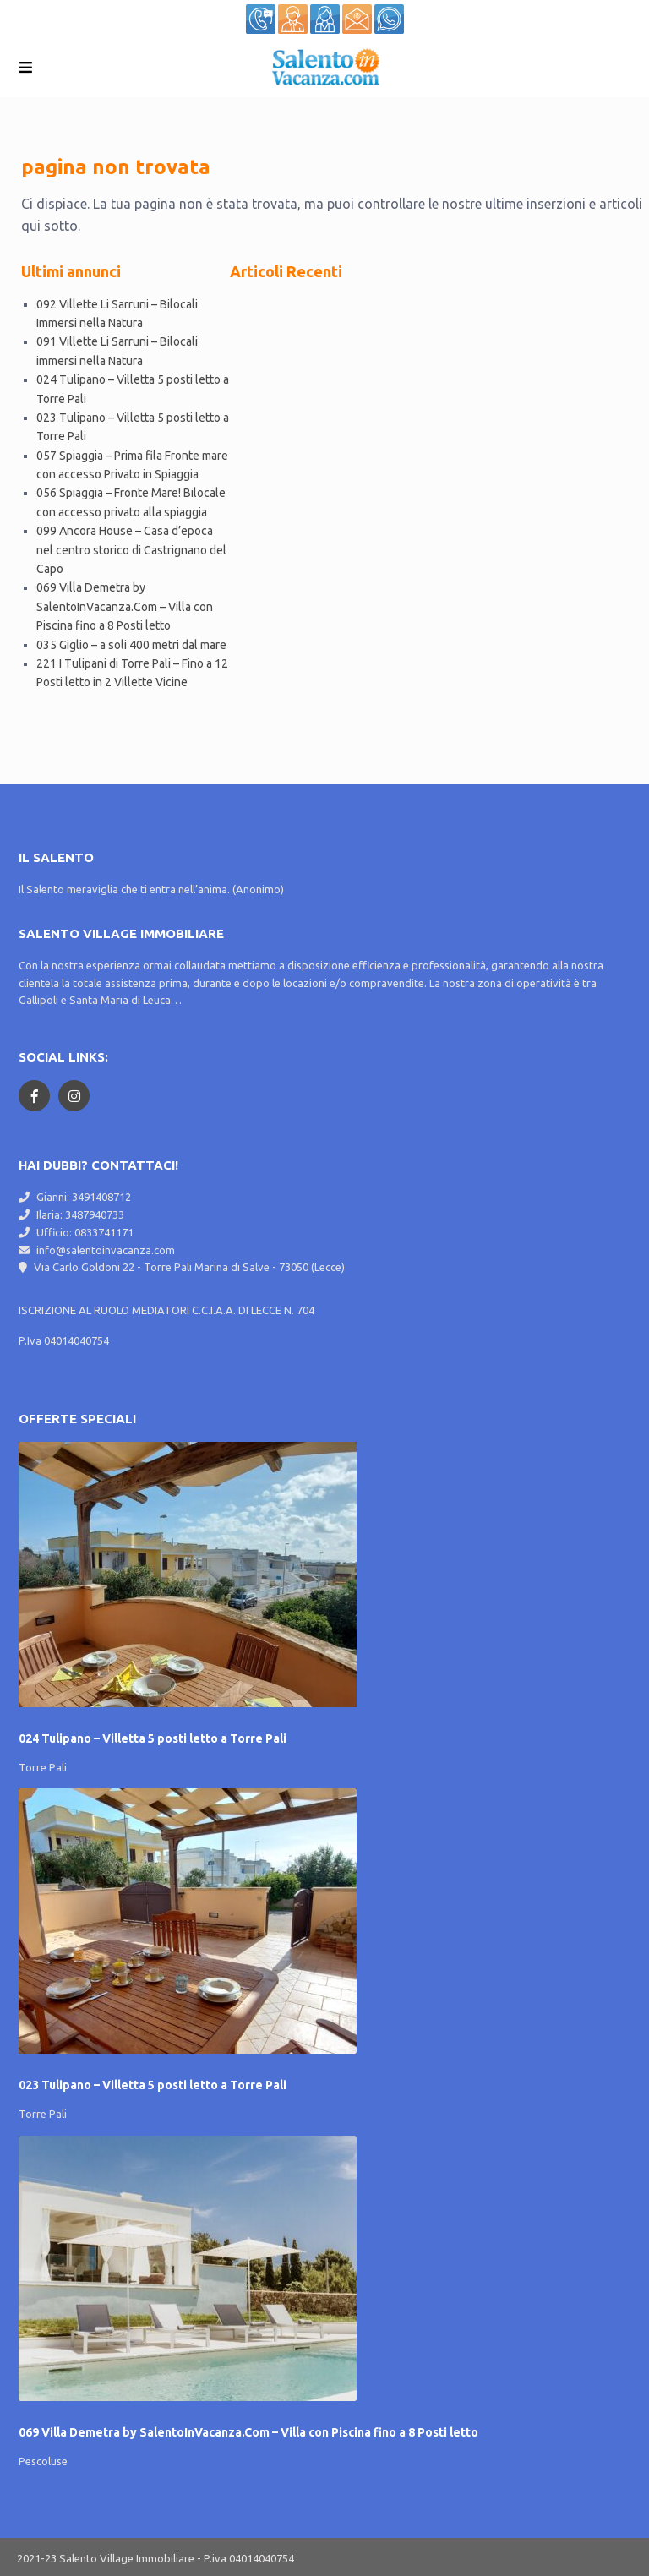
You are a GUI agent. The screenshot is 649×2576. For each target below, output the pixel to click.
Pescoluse (43, 2461)
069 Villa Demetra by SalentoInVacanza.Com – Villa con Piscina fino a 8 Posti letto (124, 606)
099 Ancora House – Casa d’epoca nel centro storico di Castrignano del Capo (131, 550)
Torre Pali (43, 1767)
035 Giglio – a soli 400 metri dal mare (131, 645)
